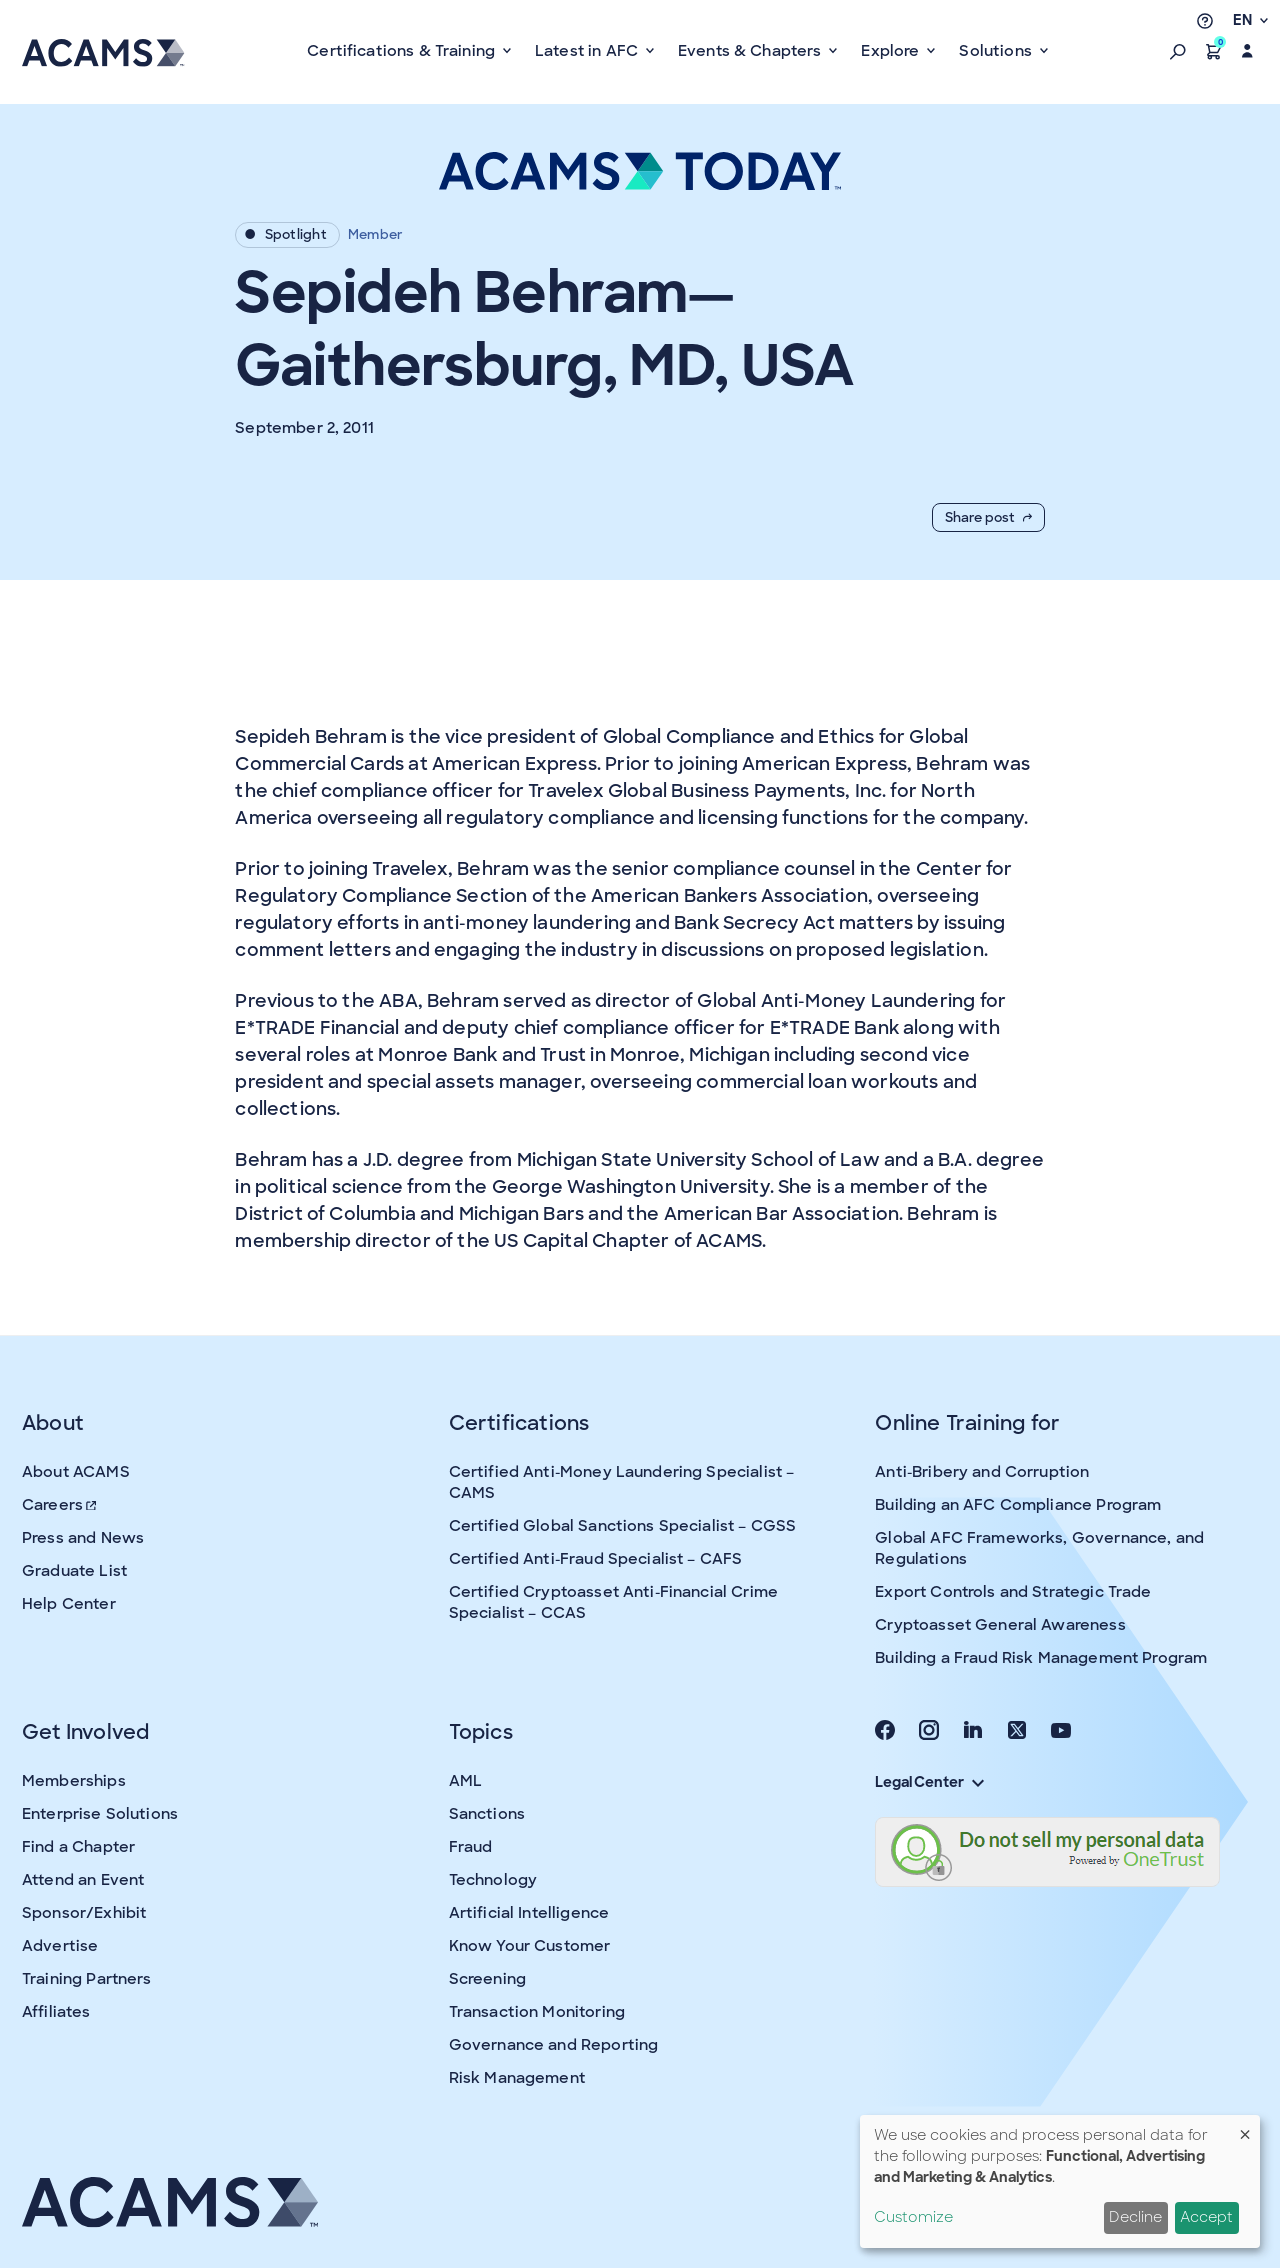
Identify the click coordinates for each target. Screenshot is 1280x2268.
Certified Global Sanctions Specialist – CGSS (623, 1526)
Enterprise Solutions (100, 1814)
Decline (1135, 2217)
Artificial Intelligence (529, 1913)
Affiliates (56, 2012)
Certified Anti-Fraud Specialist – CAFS (596, 1559)
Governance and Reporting (554, 2045)
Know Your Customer (530, 1946)
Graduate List (74, 1571)
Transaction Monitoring (537, 2012)
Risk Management (517, 2078)
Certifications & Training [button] (403, 51)
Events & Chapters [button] (752, 51)
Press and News (83, 1538)
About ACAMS (76, 1472)
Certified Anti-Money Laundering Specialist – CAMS (622, 1482)
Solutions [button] (997, 51)
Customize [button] (913, 2217)
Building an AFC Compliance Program (1018, 1505)
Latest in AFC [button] (588, 51)
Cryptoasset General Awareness (1000, 1625)
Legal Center (929, 1782)
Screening (487, 1979)
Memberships (74, 1781)
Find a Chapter (78, 1847)
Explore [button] (892, 51)
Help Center (69, 1604)
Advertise (60, 1946)
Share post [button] (988, 517)
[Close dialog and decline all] (1245, 2127)
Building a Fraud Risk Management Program (1041, 1658)
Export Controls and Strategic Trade (1013, 1592)
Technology (493, 1880)
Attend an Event (83, 1880)
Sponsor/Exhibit (84, 1913)
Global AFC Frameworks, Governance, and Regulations (1039, 1548)
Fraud (471, 1847)
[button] (1178, 51)
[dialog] (1060, 2181)
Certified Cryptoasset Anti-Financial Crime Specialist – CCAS (613, 1602)
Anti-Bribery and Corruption (982, 1472)
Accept (1206, 2217)
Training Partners (87, 1979)
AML (465, 1781)
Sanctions (487, 1814)
